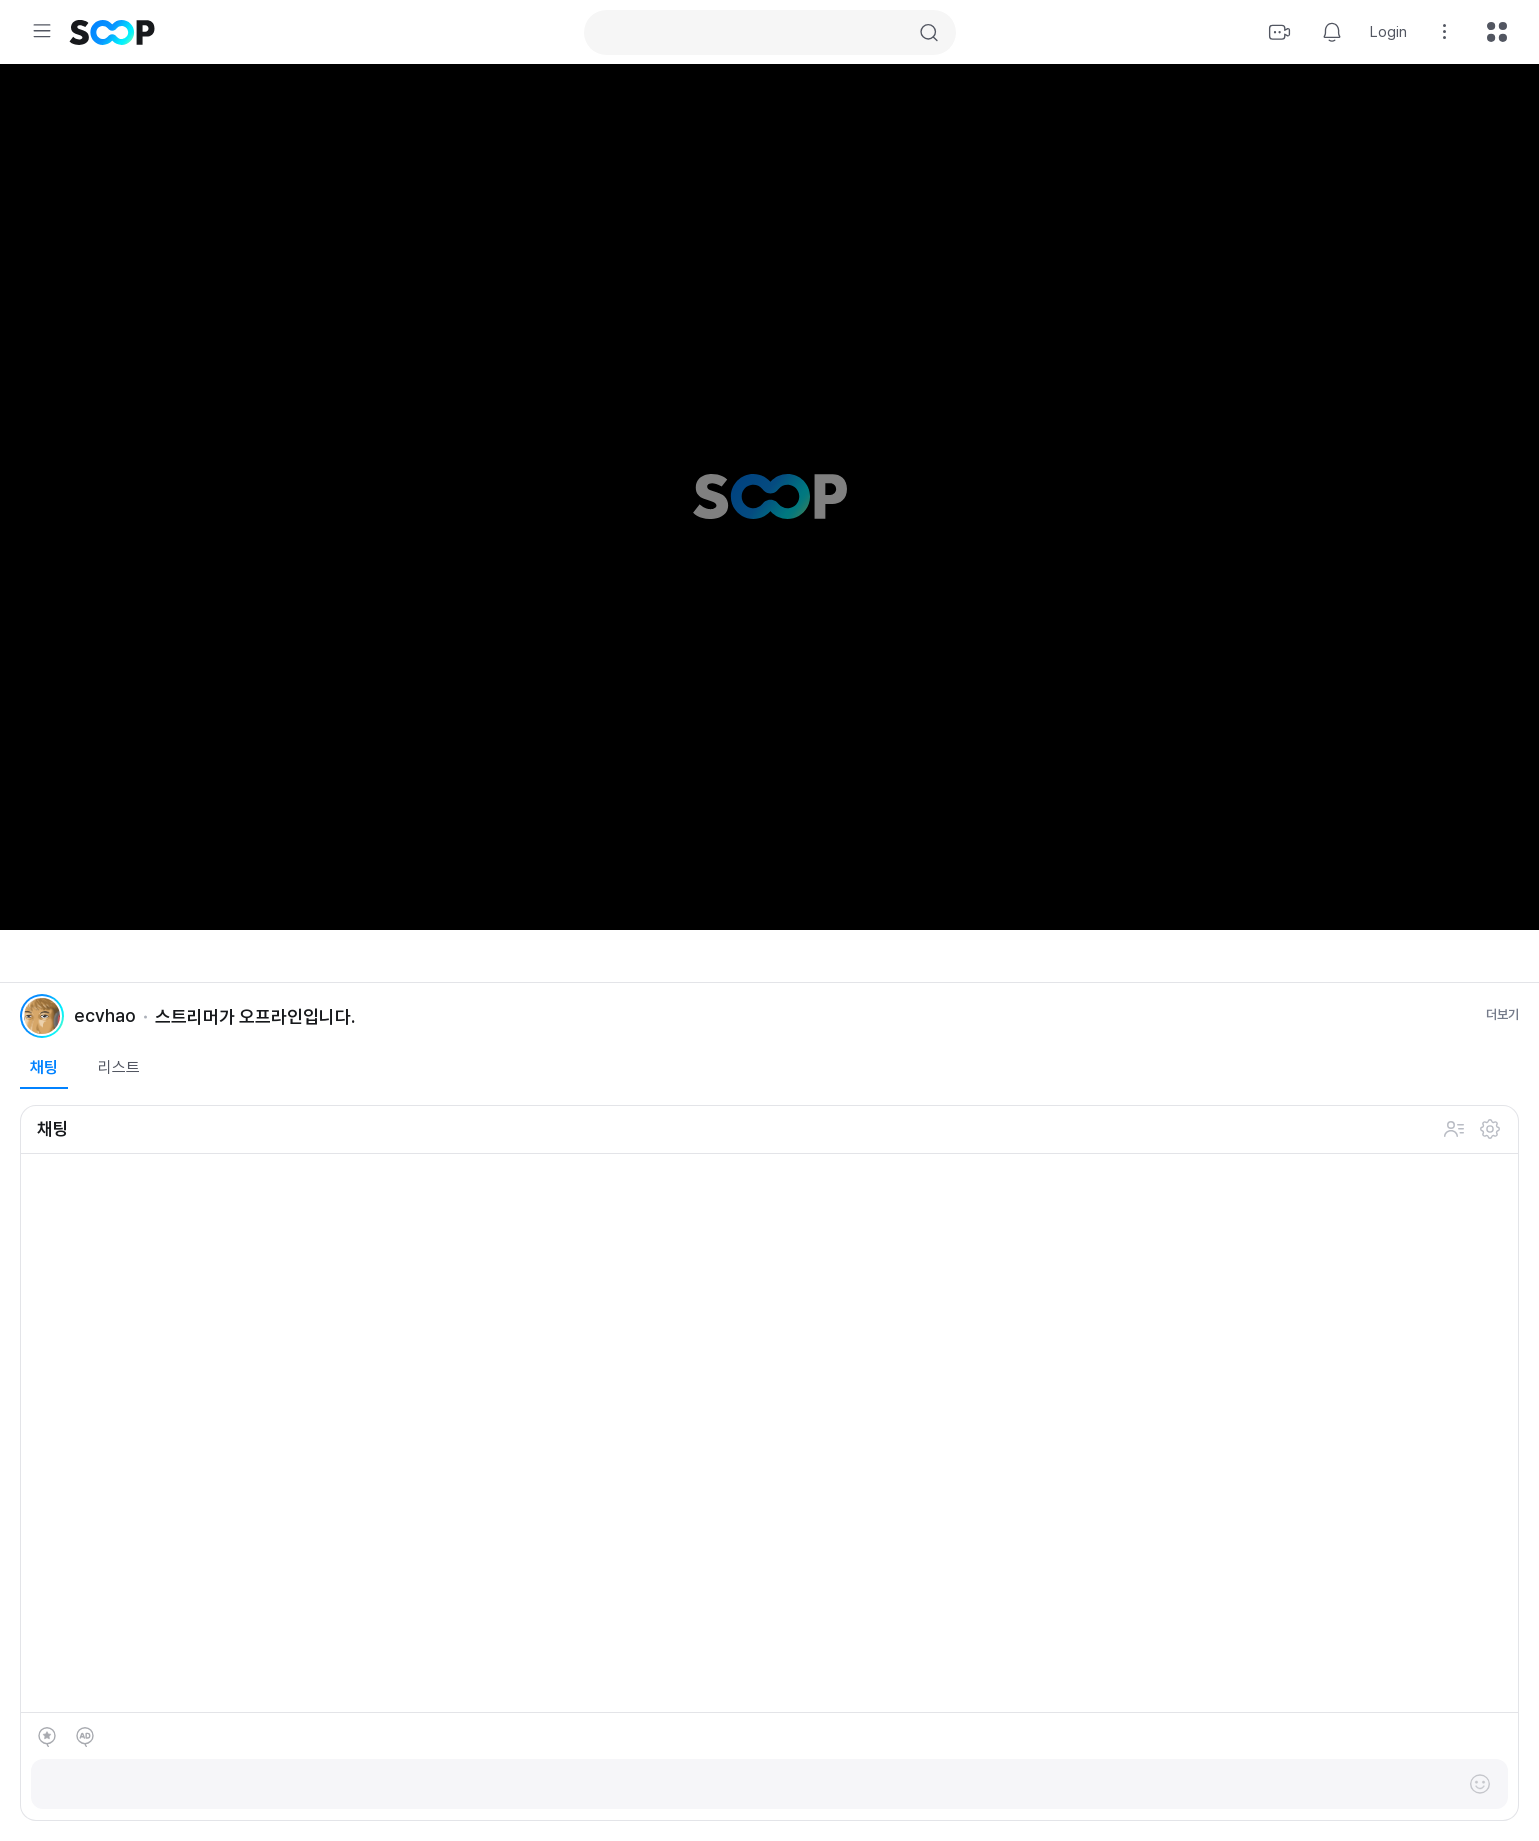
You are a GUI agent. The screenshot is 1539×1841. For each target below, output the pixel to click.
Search (929, 33)
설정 (1490, 1129)
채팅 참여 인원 (1454, 1129)
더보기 (1502, 1014)
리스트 (119, 1067)
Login (1388, 32)
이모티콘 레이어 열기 (1480, 1784)
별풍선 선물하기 (47, 1737)
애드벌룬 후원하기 (85, 1737)
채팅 (44, 1067)
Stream (1280, 32)
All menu (1497, 32)
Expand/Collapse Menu (42, 31)
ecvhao (105, 1015)
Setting (1445, 32)
